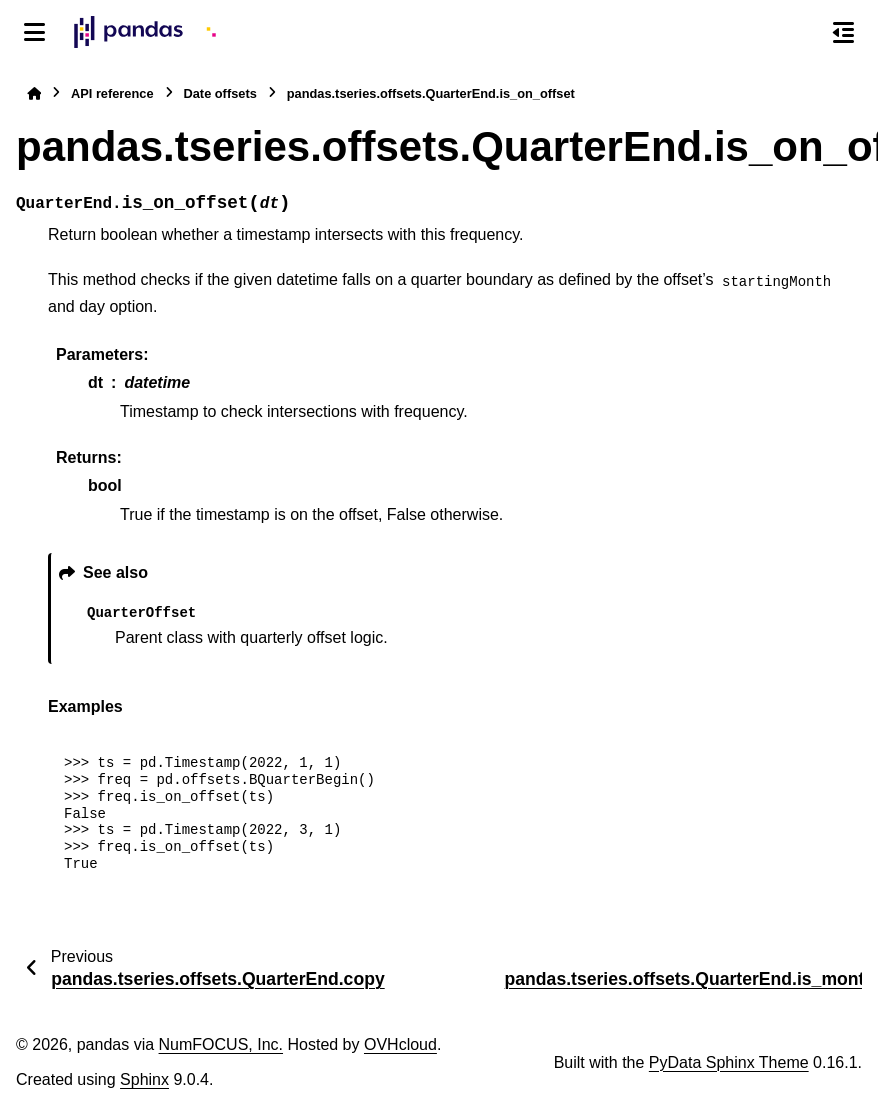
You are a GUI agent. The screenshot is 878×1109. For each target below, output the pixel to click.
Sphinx (144, 1079)
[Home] (34, 93)
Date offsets (220, 93)
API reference (112, 93)
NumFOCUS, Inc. (221, 1044)
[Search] (801, 33)
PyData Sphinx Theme (729, 1062)
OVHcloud (400, 1044)
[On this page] (843, 32)
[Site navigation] (34, 32)
